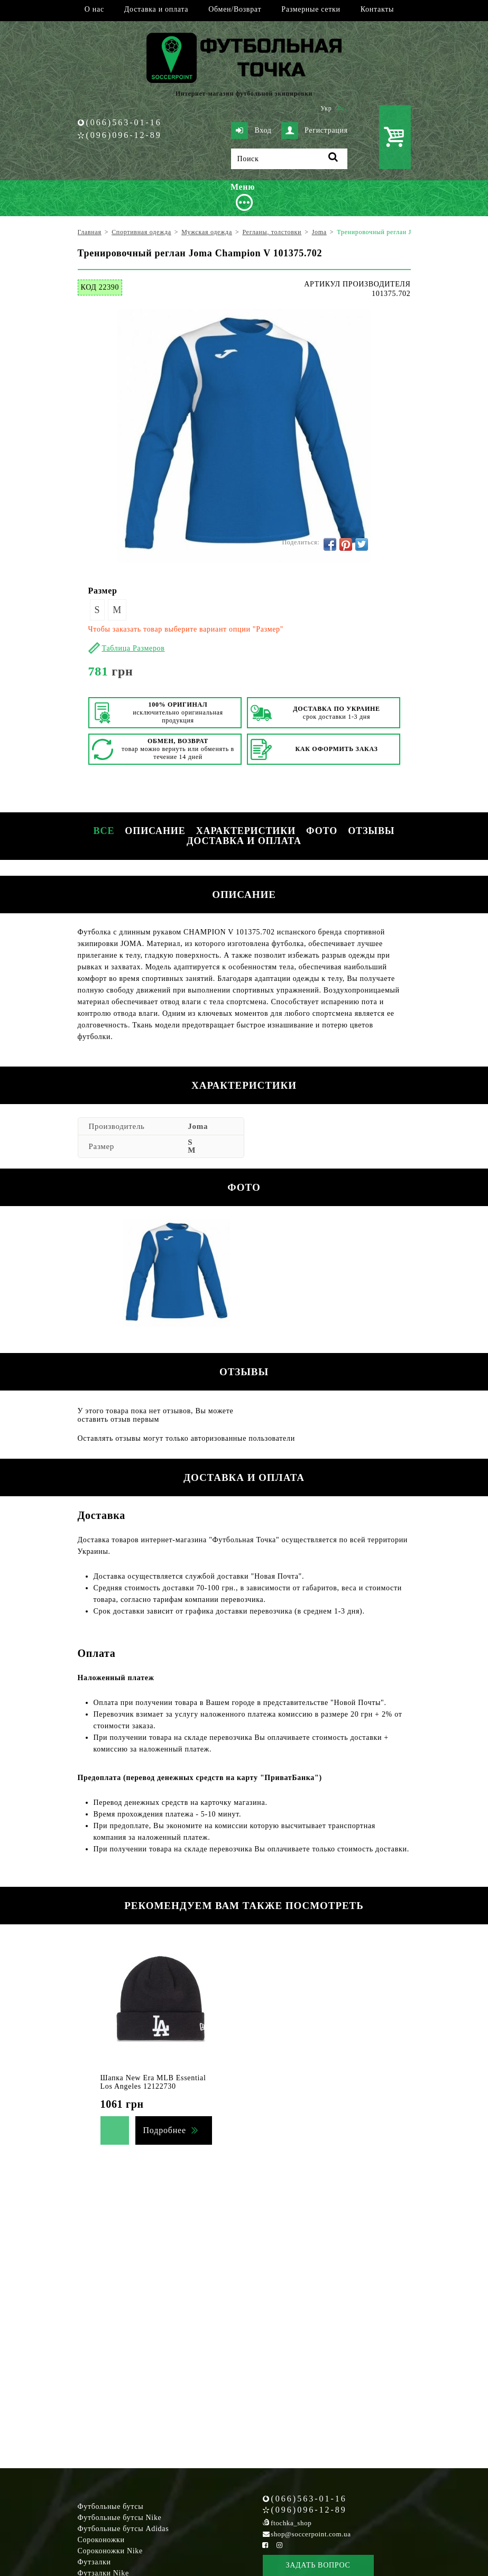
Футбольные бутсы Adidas (123, 2529)
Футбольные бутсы (111, 2506)
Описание (155, 831)
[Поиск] (289, 159)
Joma (198, 1126)
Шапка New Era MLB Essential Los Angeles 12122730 (153, 2082)
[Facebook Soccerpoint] (265, 2545)
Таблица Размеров (133, 648)
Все (104, 831)
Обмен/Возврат (234, 9)
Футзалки (94, 2562)
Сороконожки (101, 2540)
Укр (326, 108)
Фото (321, 831)
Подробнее (164, 2130)
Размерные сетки (310, 9)
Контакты (377, 9)
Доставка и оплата (156, 9)
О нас (94, 9)
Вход (251, 130)
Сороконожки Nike (110, 2551)
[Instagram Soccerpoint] (279, 2545)
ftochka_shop (291, 2523)
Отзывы (371, 831)
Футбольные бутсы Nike (120, 2518)
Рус (342, 108)
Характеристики (246, 831)
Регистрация (314, 130)
